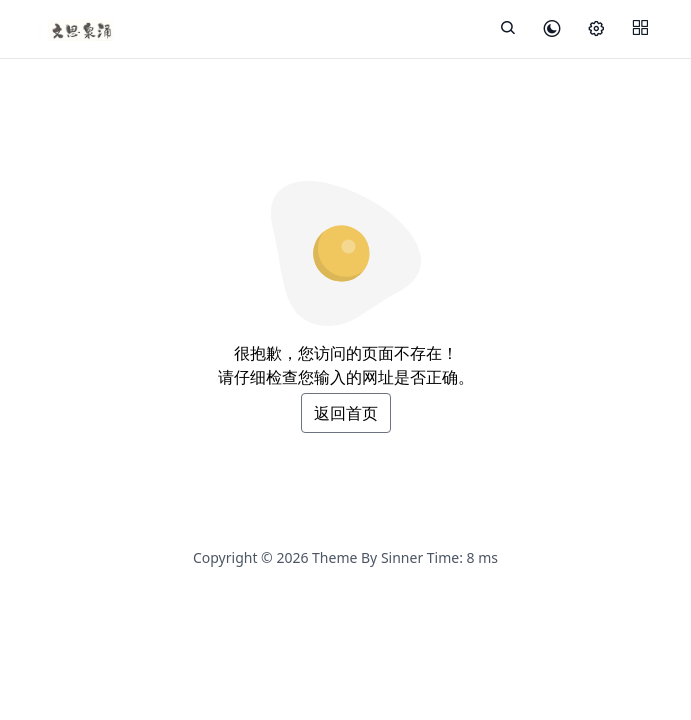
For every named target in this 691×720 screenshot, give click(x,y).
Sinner (402, 557)
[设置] (596, 30)
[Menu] (640, 29)
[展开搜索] (508, 29)
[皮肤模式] (552, 30)
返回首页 (346, 413)
